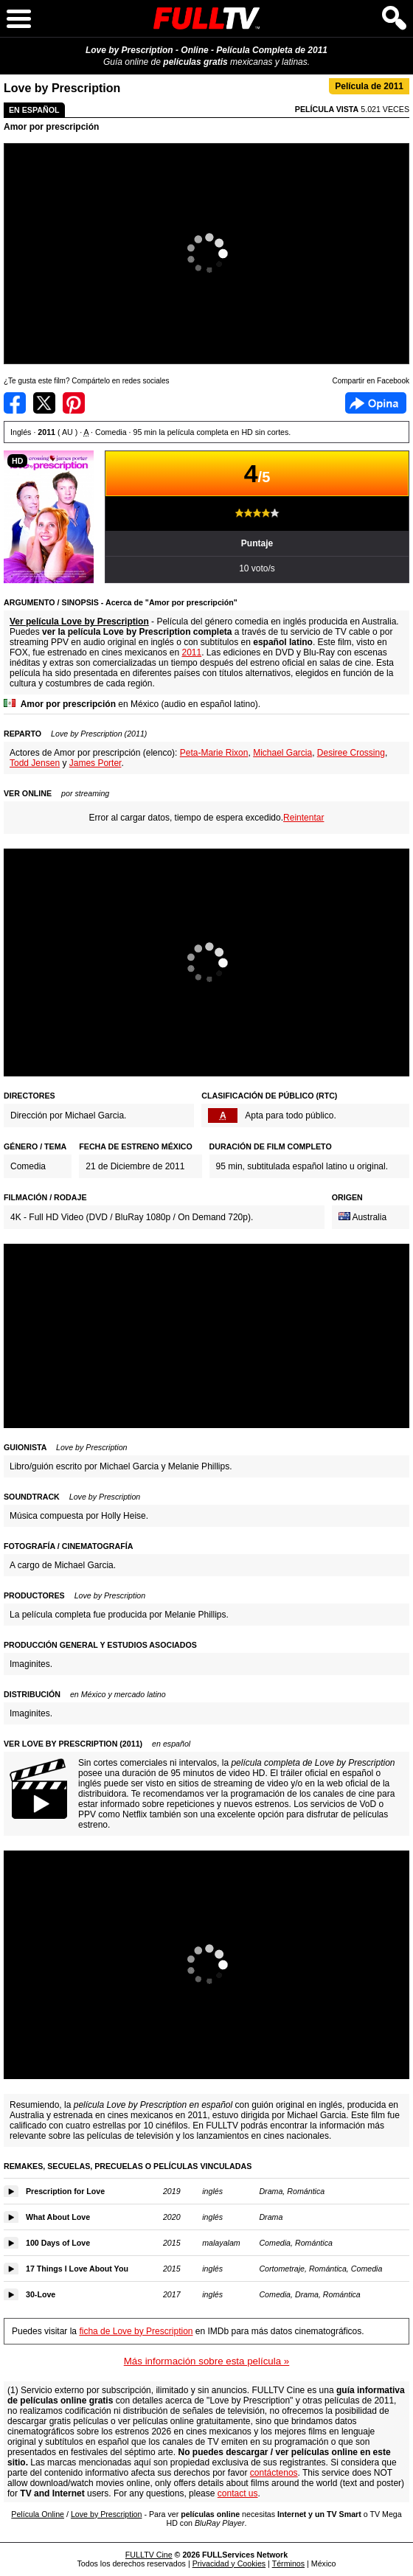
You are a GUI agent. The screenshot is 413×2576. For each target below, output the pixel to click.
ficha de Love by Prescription (135, 2331)
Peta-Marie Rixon (214, 753)
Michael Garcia (282, 753)
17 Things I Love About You (77, 2268)
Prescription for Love (65, 2191)
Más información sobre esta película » (206, 2361)
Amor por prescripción (51, 127)
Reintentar (303, 817)
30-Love (40, 2294)
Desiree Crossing (351, 753)
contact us (238, 2493)
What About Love (58, 2217)
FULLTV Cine (149, 2554)
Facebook (375, 403)
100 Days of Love (58, 2242)
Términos (288, 2563)
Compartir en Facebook (15, 403)
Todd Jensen (35, 763)
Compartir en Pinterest (74, 403)
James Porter (95, 763)
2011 (191, 652)
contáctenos (274, 2473)
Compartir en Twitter (44, 403)
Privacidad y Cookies (229, 2563)
